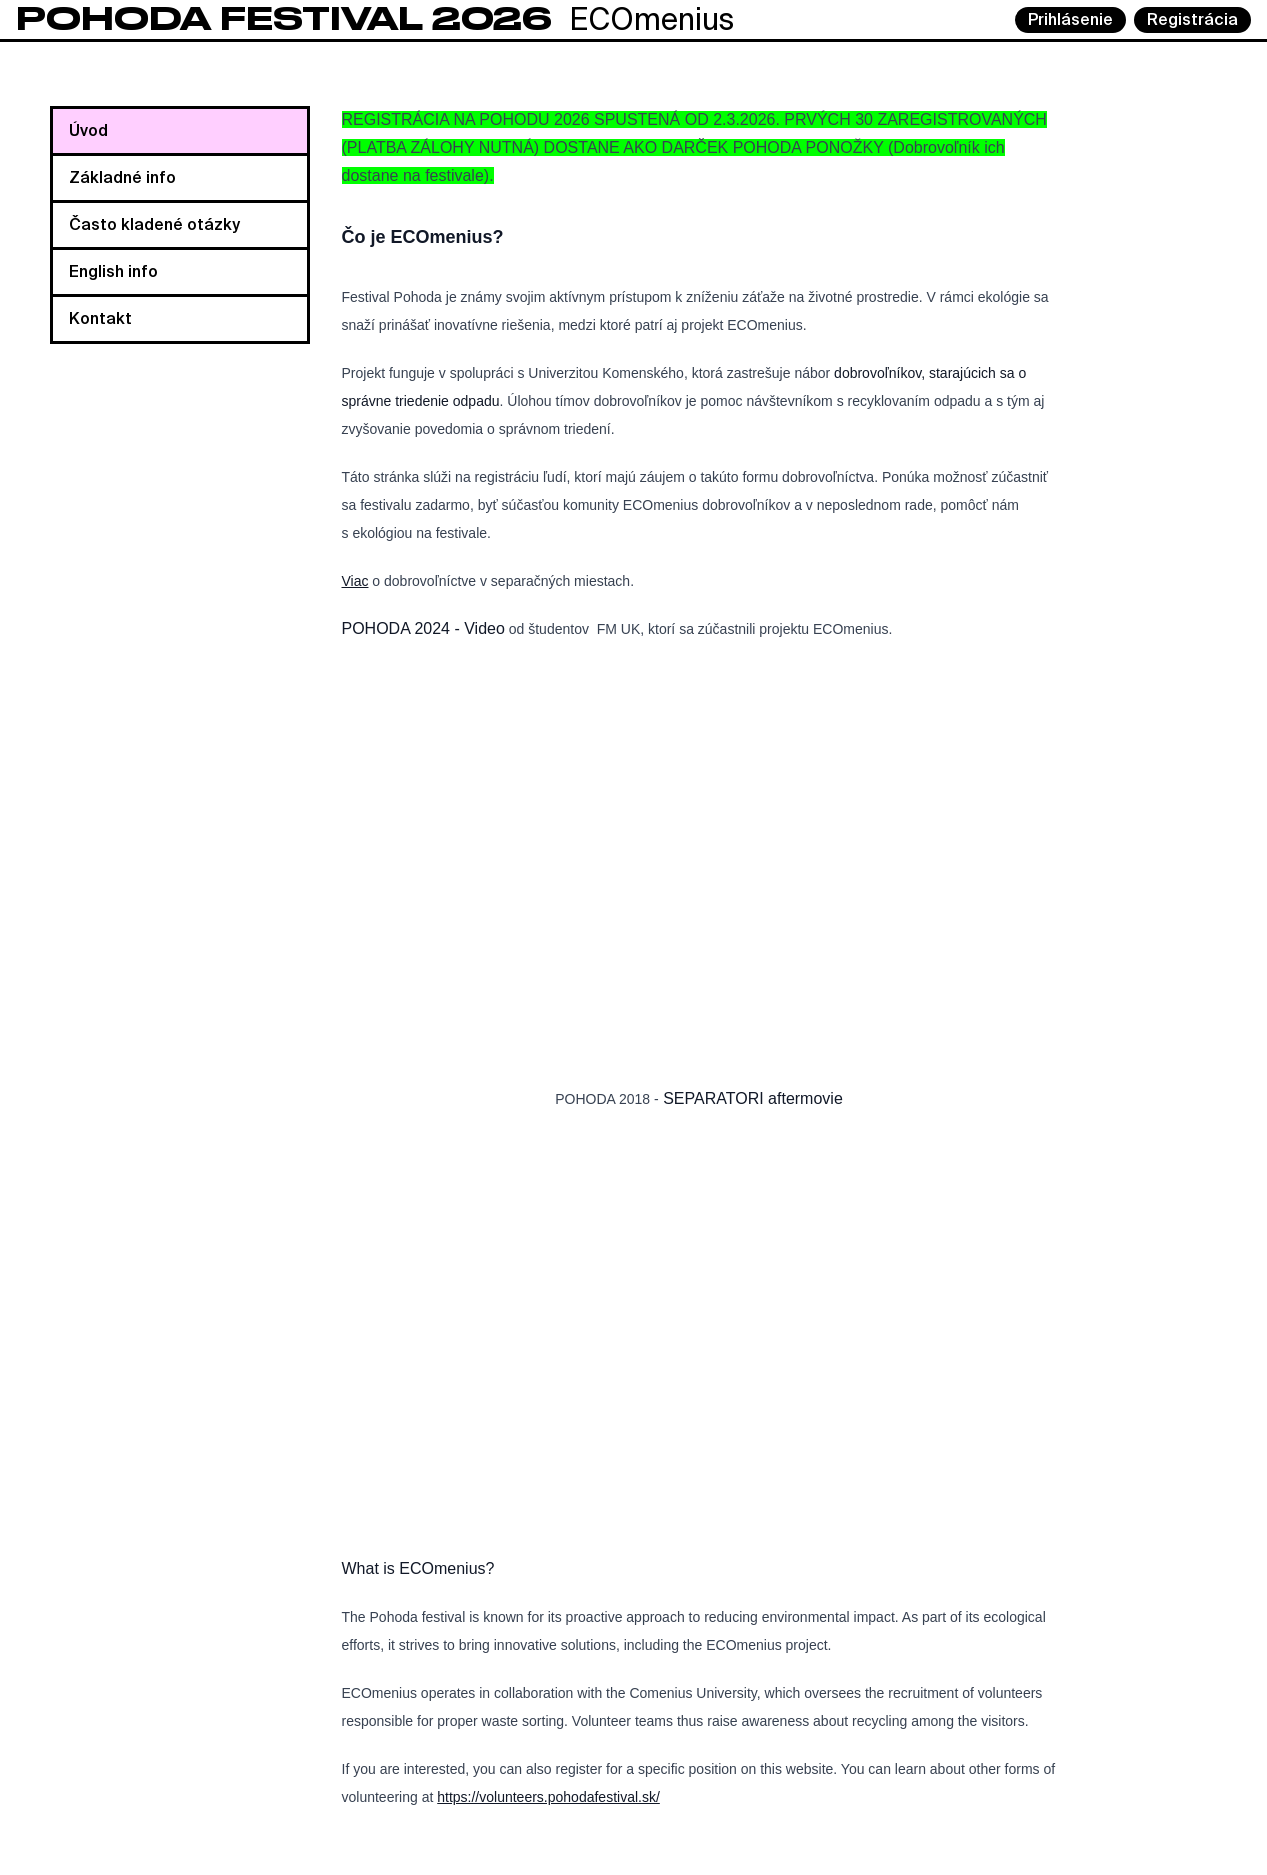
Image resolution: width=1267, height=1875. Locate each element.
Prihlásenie (1070, 19)
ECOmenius (375, 19)
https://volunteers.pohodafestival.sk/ (548, 1797)
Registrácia (1192, 19)
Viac (355, 581)
